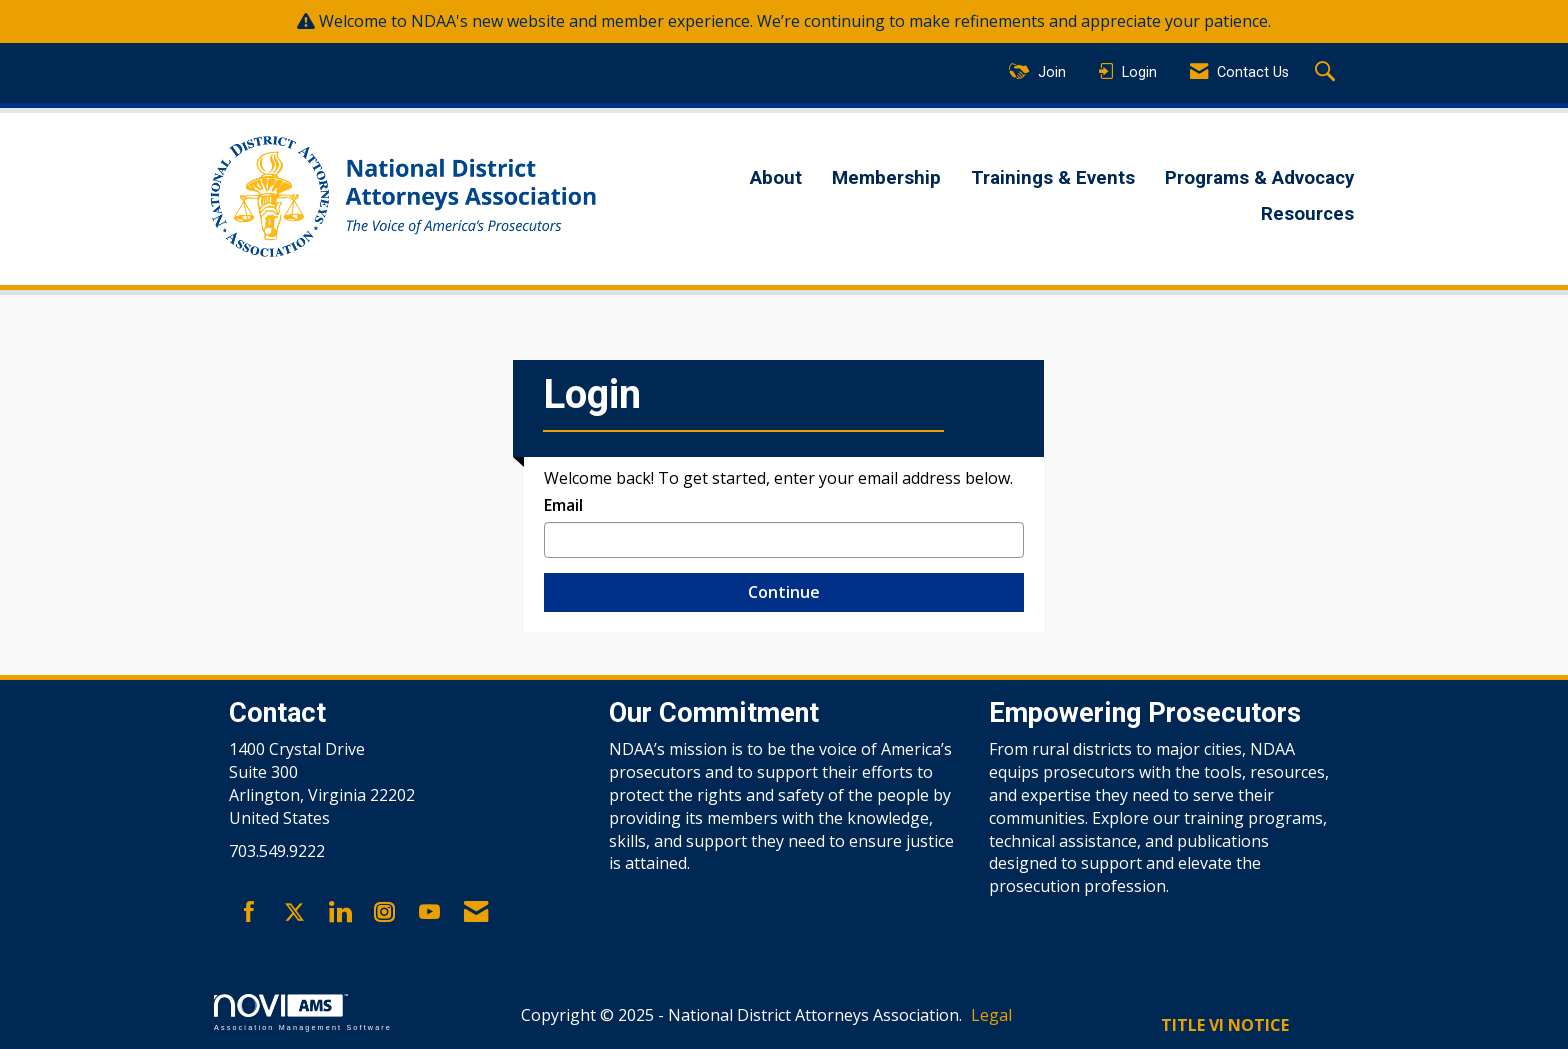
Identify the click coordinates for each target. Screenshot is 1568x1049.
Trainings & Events (1053, 178)
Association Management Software (303, 1012)
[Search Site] (1327, 73)
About (776, 178)
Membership (886, 178)
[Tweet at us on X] (294, 913)
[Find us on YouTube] (429, 913)
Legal (991, 1015)
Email (563, 505)
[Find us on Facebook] (249, 913)
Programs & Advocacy (1259, 178)
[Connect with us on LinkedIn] (339, 913)
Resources (1307, 214)
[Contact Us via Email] (476, 913)
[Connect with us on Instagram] (384, 913)
